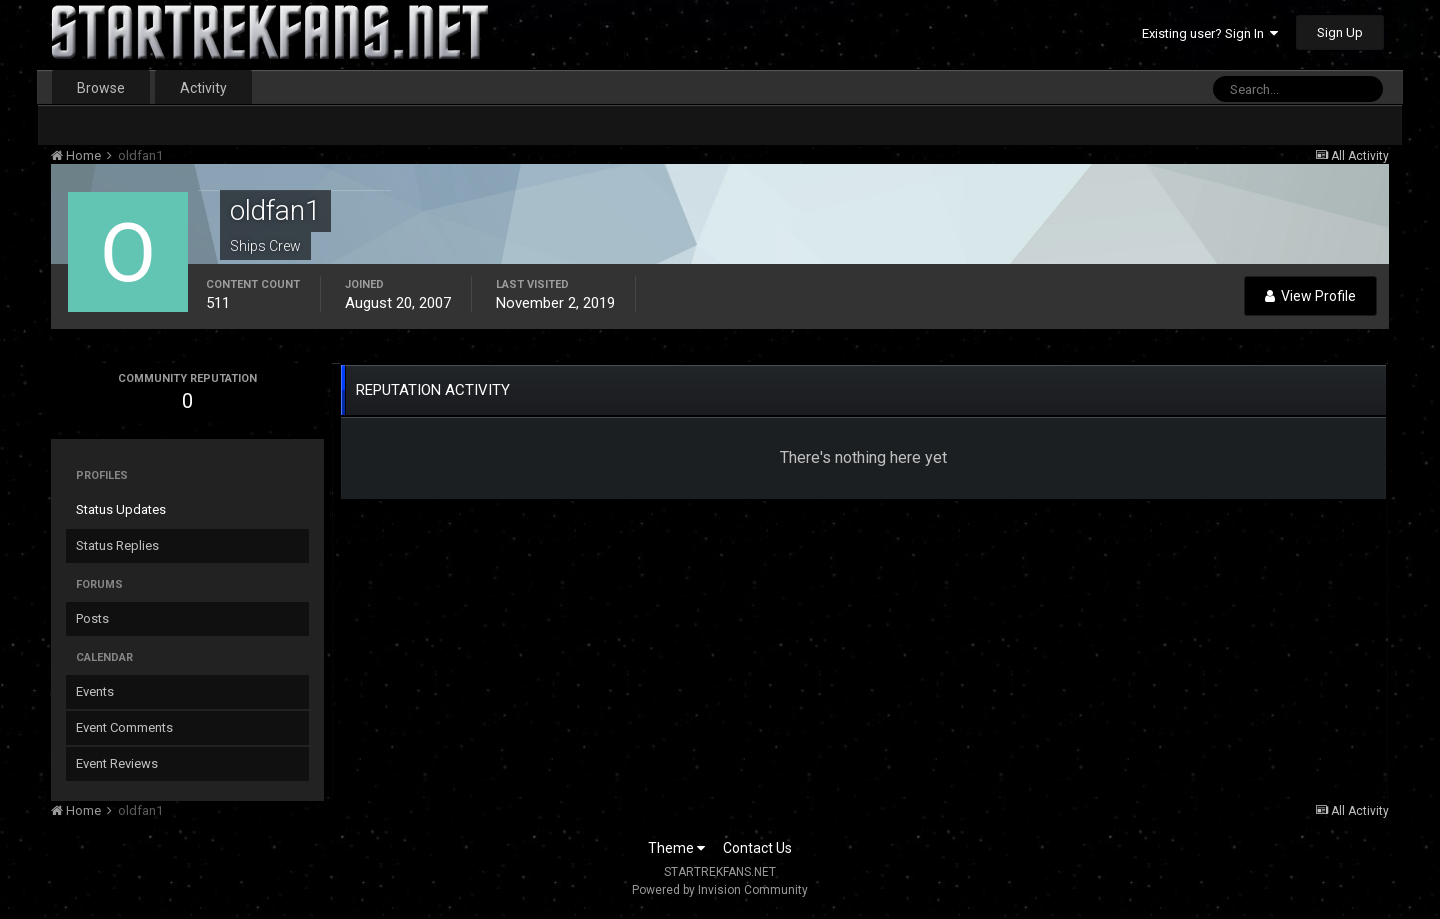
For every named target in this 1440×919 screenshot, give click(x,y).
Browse (101, 88)
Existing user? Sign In (1210, 33)
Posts (92, 618)
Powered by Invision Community (720, 890)
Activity (203, 88)
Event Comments (124, 727)
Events (95, 691)
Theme (676, 848)
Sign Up (1340, 32)
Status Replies (117, 545)
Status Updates (121, 509)
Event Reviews (117, 763)
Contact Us (757, 848)
